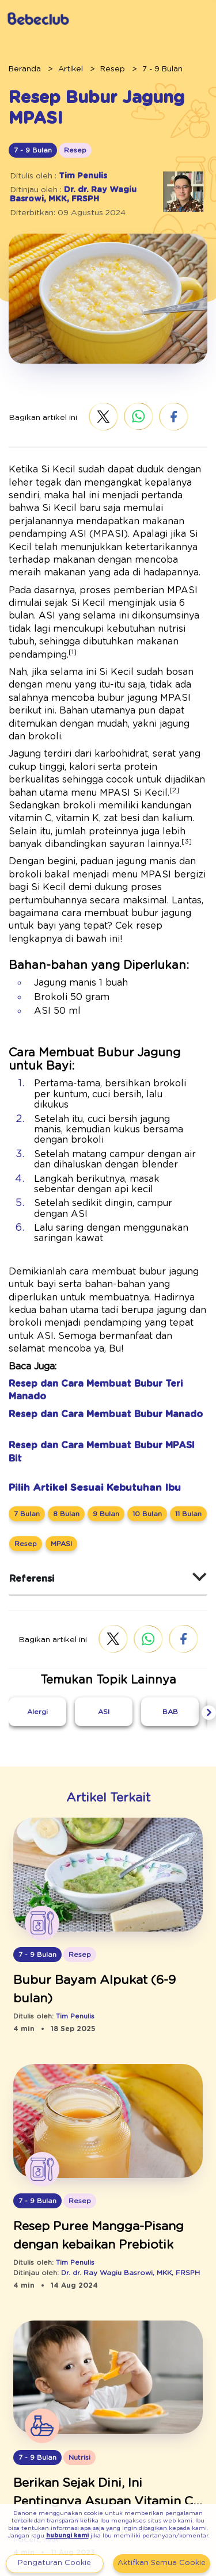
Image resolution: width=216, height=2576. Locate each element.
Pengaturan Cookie (54, 2563)
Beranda (21, 68)
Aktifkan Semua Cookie (161, 2563)
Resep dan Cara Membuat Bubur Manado (92, 1297)
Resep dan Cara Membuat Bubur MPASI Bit (97, 1328)
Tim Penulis (75, 175)
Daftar (157, 19)
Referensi (28, 1449)
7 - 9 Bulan (142, 68)
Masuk (105, 19)
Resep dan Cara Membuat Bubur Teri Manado (101, 1280)
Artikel (62, 68)
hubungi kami (130, 2528)
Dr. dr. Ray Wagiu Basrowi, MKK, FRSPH (65, 194)
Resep (98, 68)
